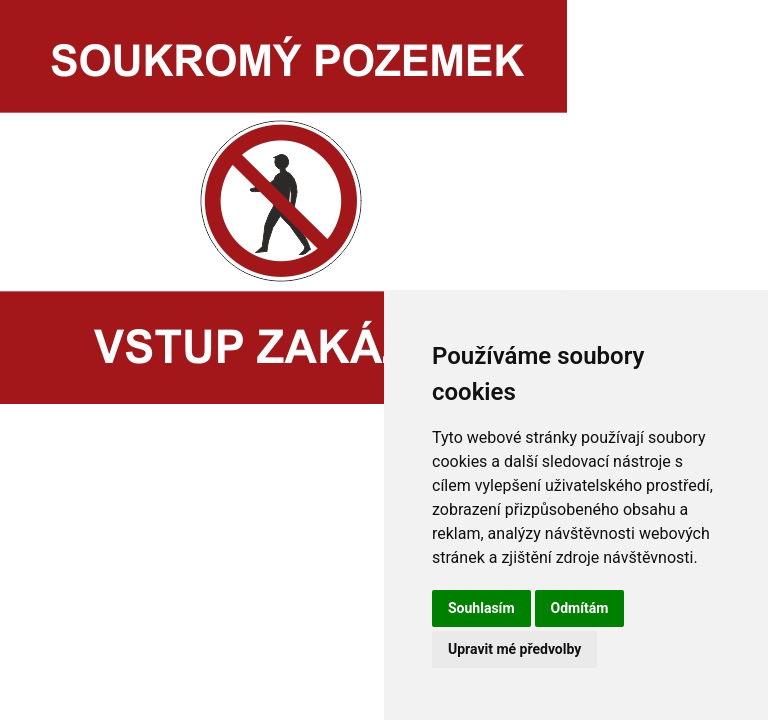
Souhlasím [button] (481, 608)
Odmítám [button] (580, 608)
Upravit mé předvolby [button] (514, 649)
